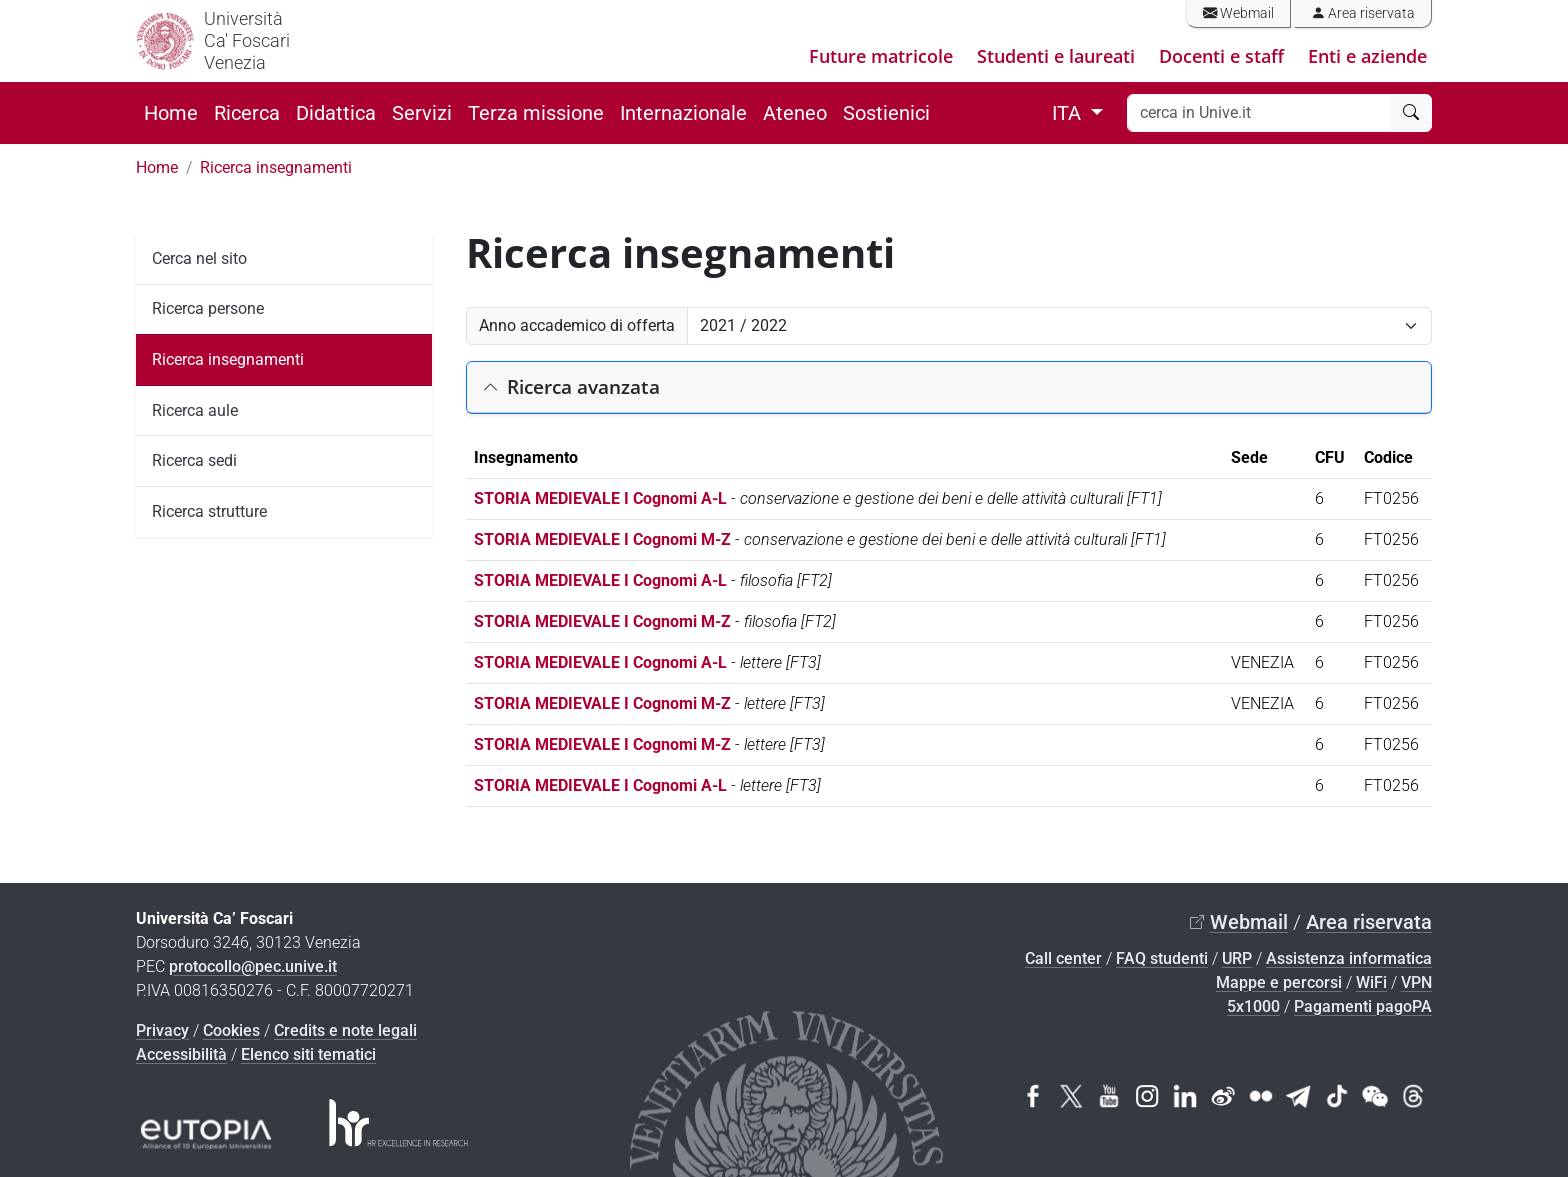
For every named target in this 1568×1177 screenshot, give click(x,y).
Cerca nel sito (199, 258)
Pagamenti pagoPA (1363, 1006)
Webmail (1238, 13)
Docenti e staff (1221, 56)
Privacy (162, 1030)
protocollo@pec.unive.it (253, 966)
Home (171, 113)
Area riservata (1363, 13)
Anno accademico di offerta (577, 325)
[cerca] (1411, 113)
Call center (1063, 958)
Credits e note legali (345, 1030)
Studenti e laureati (1056, 56)
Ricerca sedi (194, 460)
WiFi (1371, 982)
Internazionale (683, 113)
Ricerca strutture (209, 511)
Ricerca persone (208, 308)
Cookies (231, 1030)
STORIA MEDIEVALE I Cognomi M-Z (602, 539)
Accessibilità (181, 1054)
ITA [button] (1069, 113)
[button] (949, 387)
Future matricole (881, 56)
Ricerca (247, 113)
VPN (1416, 982)
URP (1237, 958)
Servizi (422, 113)
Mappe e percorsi (1279, 982)
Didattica (336, 113)
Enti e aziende (1367, 56)
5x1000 (1253, 1006)
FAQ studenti (1162, 958)
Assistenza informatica (1349, 958)
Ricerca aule (195, 410)
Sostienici (886, 113)
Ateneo (795, 113)
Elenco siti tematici (308, 1054)
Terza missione (536, 113)
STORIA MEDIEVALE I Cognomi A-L (600, 498)
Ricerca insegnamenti (276, 167)
